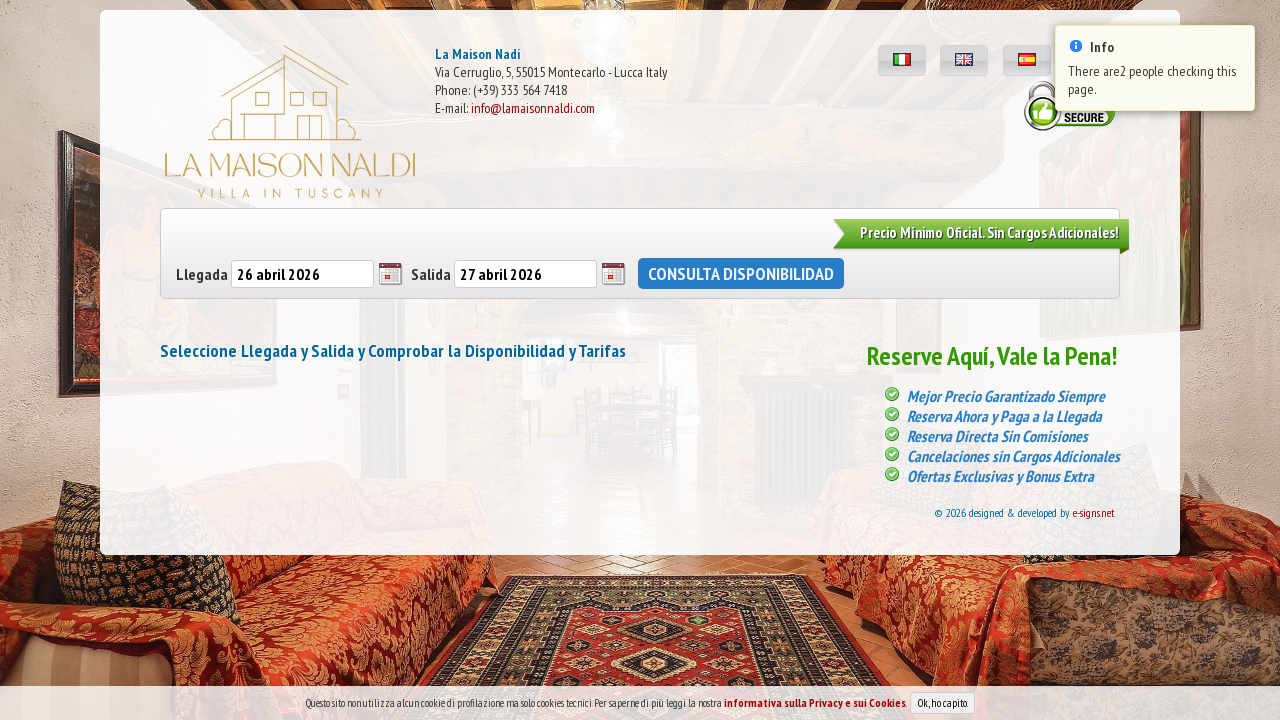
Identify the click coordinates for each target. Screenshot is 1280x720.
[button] (902, 60)
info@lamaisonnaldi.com (533, 108)
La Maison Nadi (477, 54)
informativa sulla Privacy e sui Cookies (815, 703)
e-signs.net (1094, 512)
